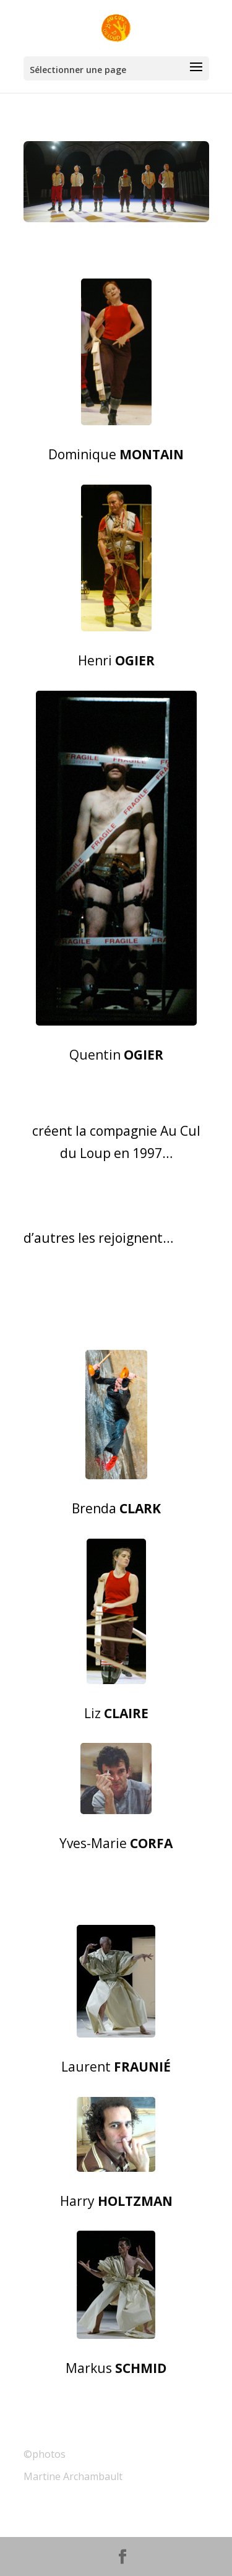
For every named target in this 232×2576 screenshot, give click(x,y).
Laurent (116, 2066)
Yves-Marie (116, 1843)
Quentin (116, 1054)
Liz (116, 1713)
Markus (116, 2368)
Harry (116, 2201)
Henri (116, 660)
